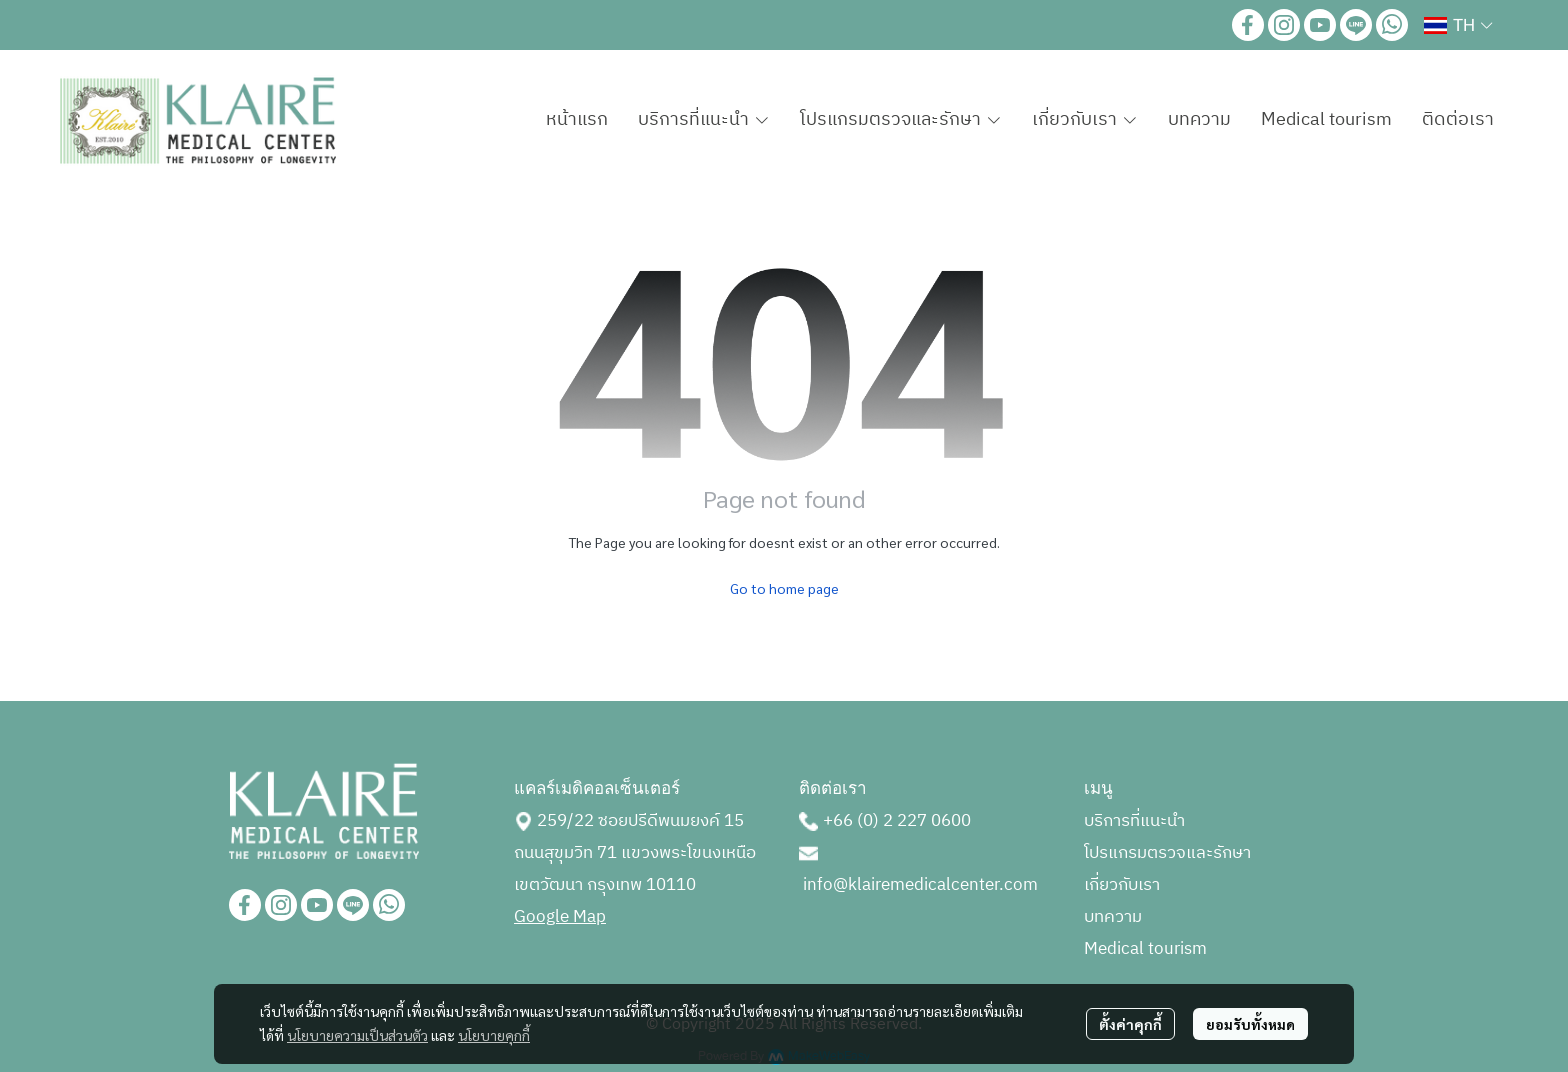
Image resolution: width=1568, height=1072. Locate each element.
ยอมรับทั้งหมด (1250, 1024)
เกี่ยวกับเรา (1122, 885)
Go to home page (784, 588)
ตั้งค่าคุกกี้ (1130, 1024)
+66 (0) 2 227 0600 (897, 821)
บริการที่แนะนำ (1134, 821)
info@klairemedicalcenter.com (920, 885)
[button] (1458, 25)
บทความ (1113, 917)
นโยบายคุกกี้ (494, 1035)
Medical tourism (1145, 949)
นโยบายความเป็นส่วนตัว (357, 1035)
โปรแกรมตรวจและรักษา (1167, 853)
